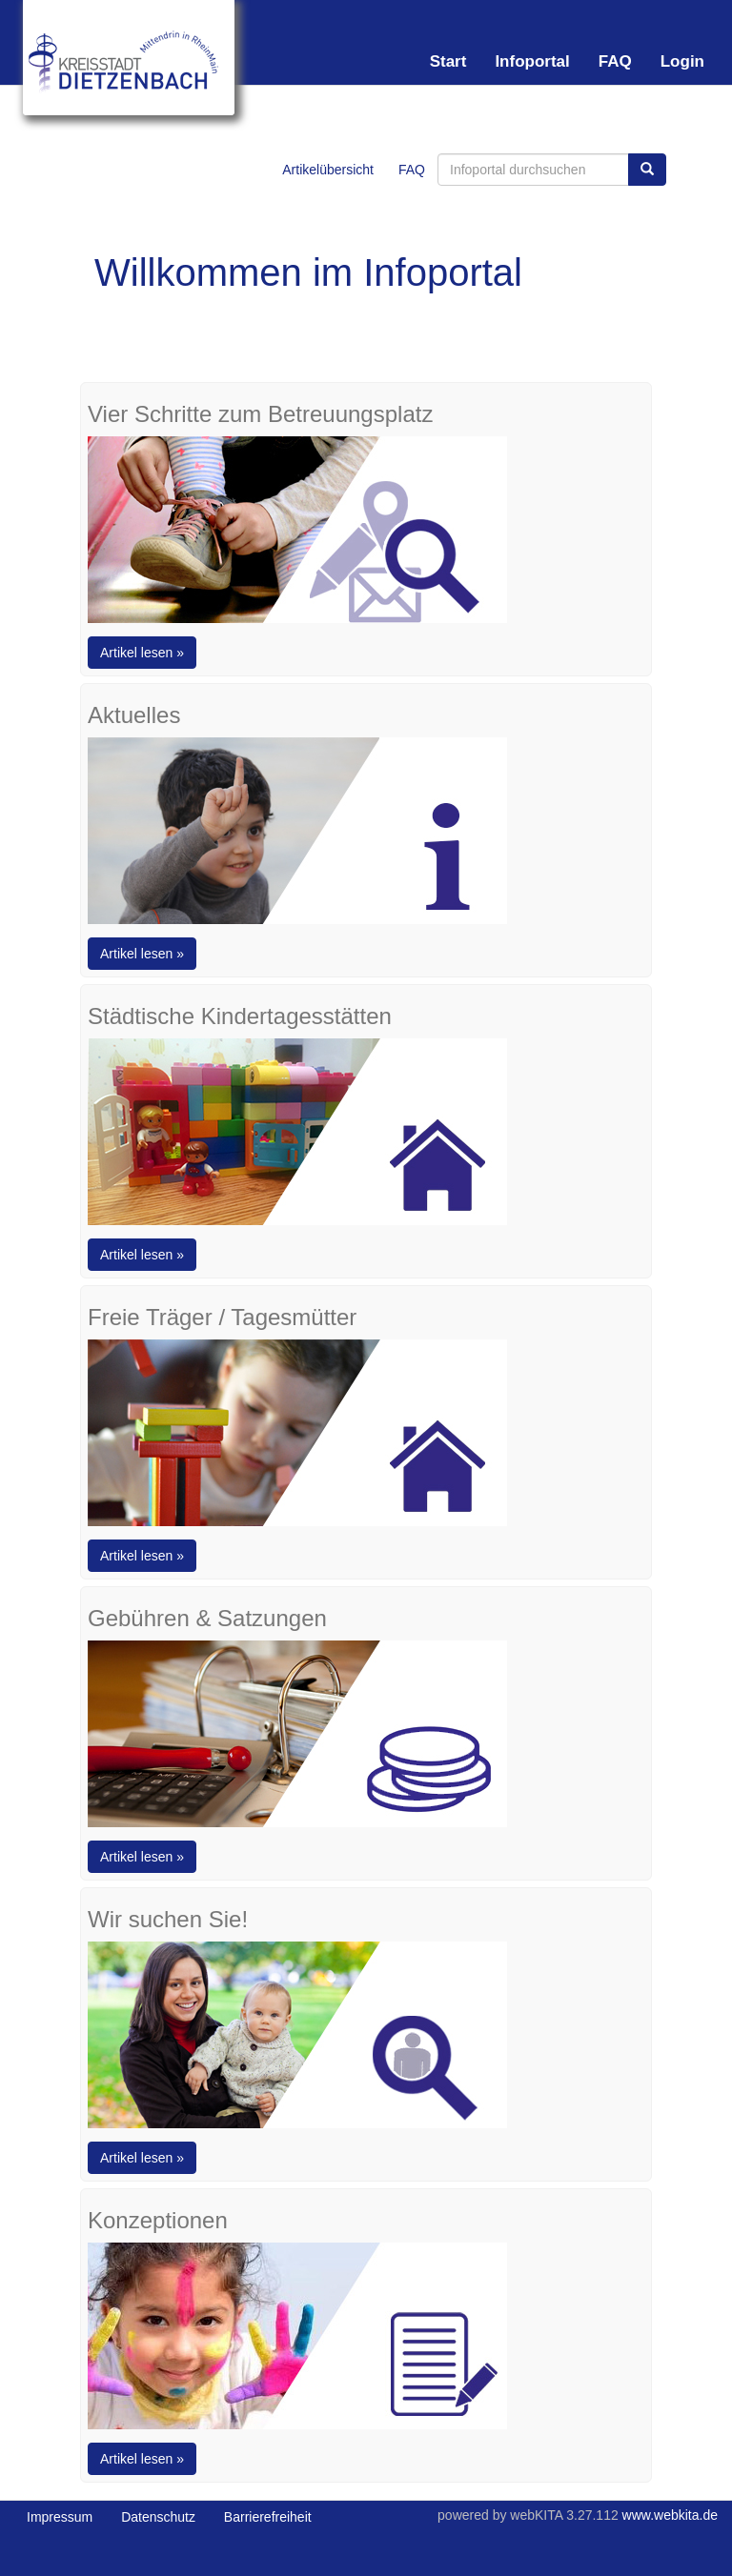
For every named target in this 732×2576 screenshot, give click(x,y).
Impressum (59, 2517)
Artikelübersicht (328, 169)
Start (448, 61)
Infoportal (532, 61)
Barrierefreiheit (268, 2517)
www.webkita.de (670, 2515)
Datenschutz (158, 2517)
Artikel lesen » (142, 652)
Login (682, 61)
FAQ (615, 61)
